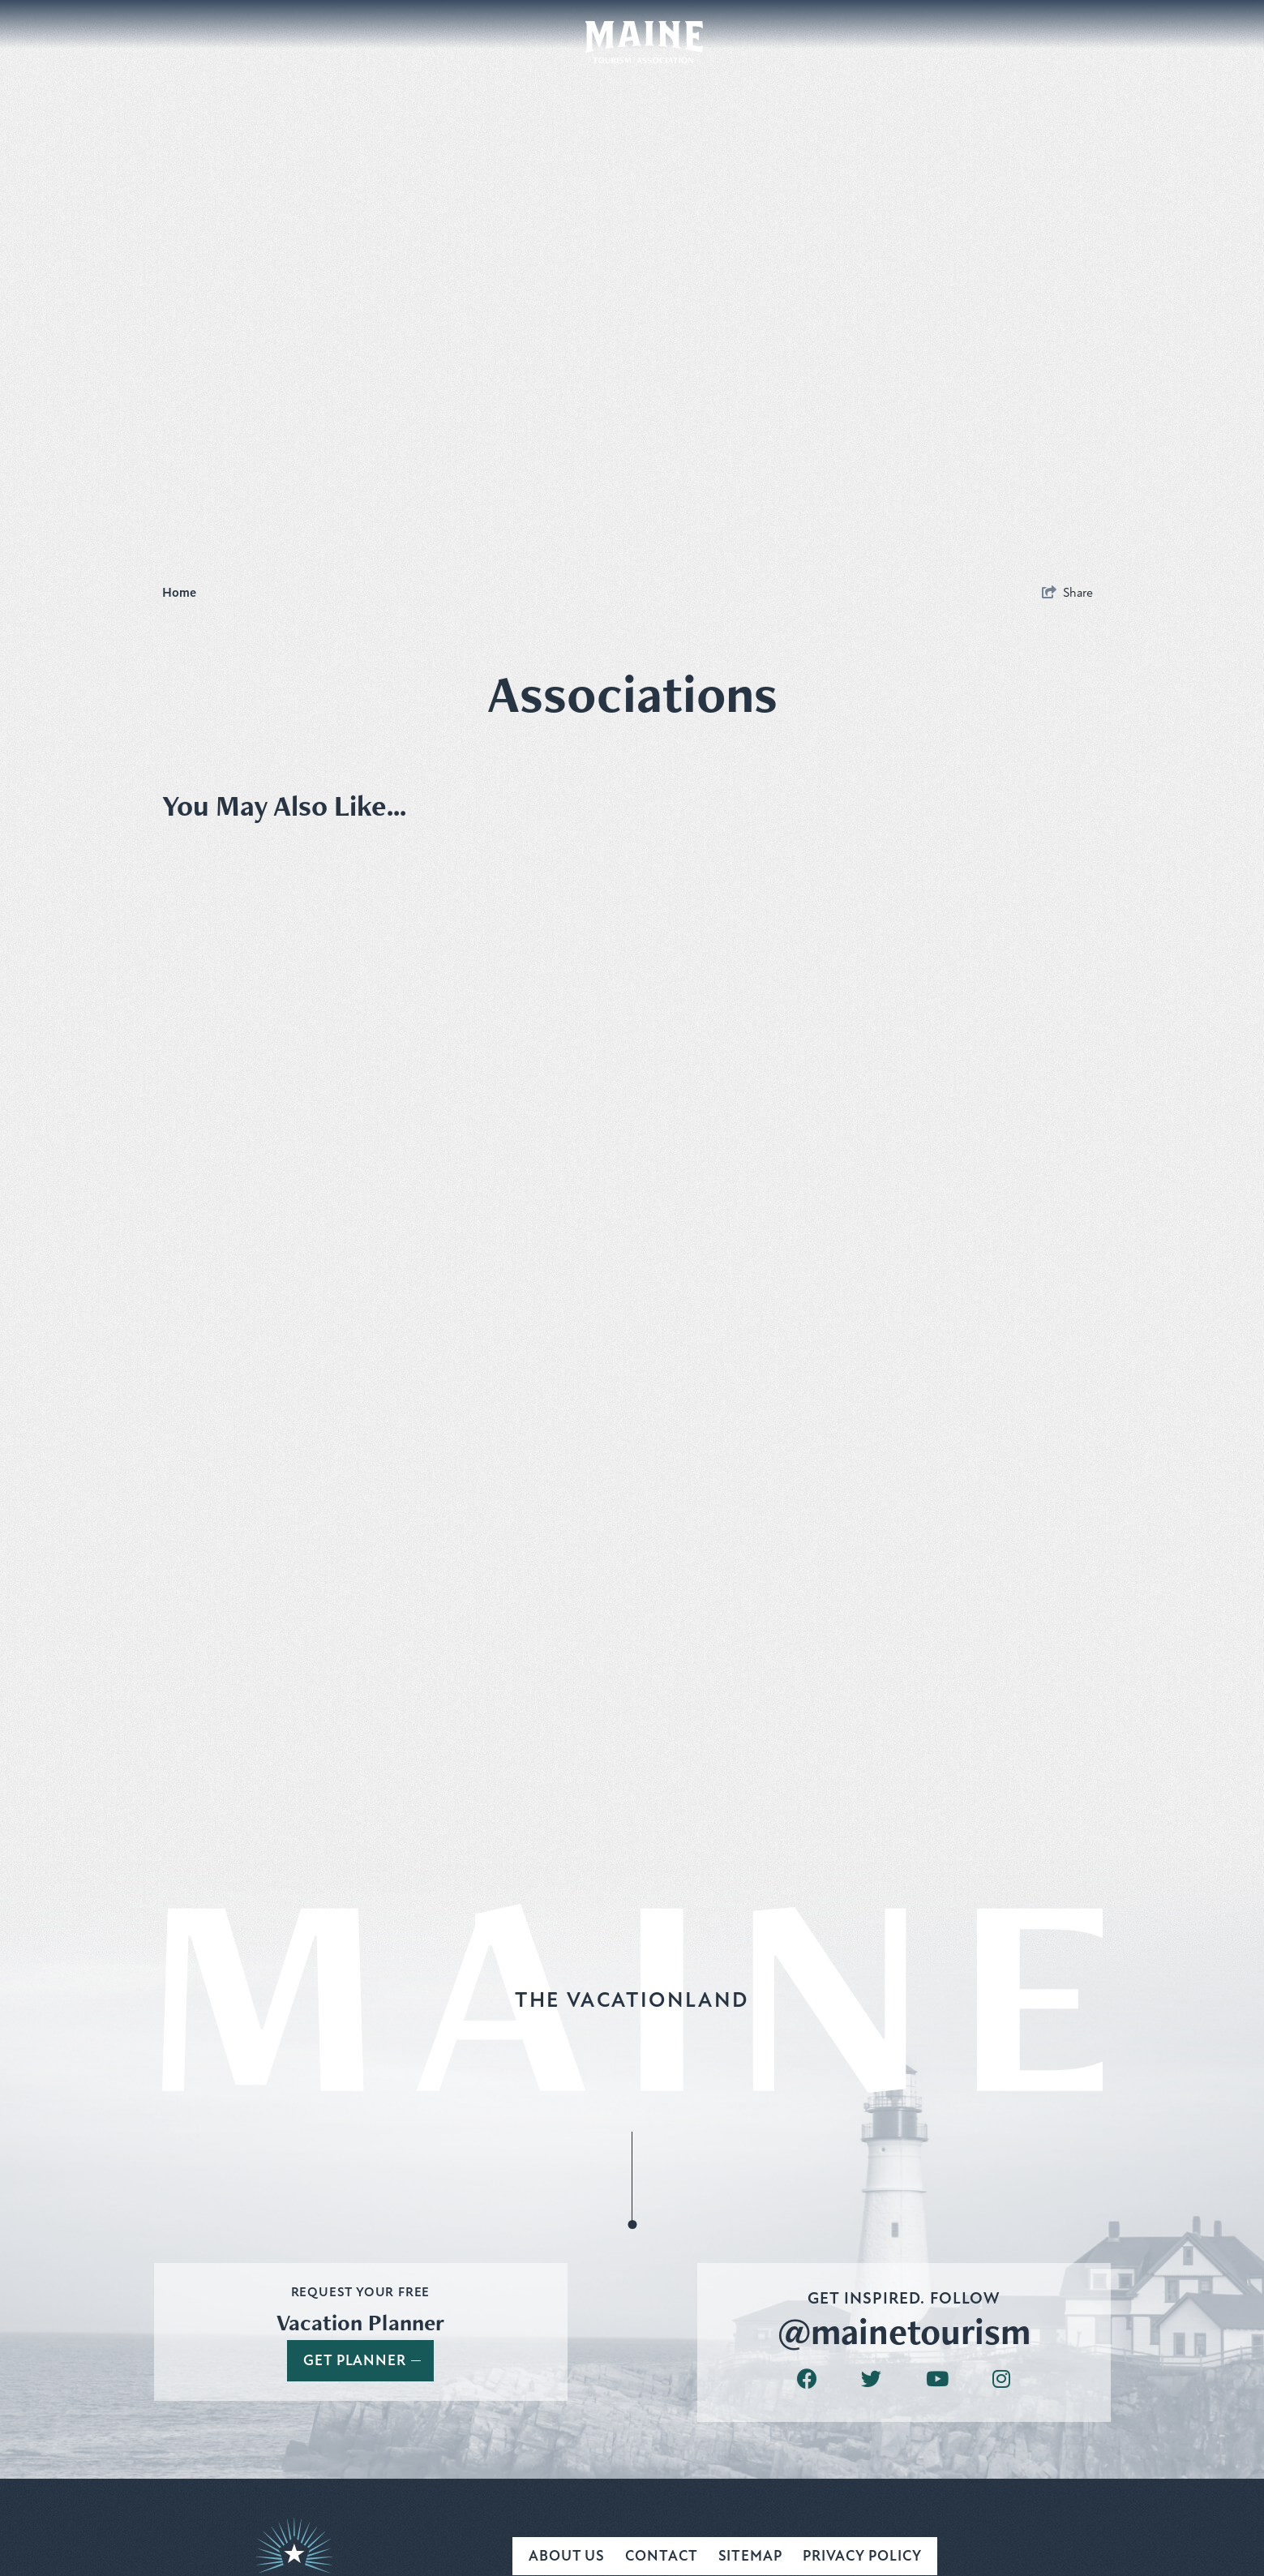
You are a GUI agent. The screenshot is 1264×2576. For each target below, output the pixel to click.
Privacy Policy (862, 2556)
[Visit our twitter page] (871, 2379)
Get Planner (362, 2360)
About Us (567, 2556)
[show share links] (1067, 593)
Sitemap (750, 2556)
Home (180, 593)
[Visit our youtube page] (937, 2379)
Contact (661, 2556)
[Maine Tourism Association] (644, 42)
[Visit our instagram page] (1001, 2379)
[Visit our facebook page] (807, 2379)
